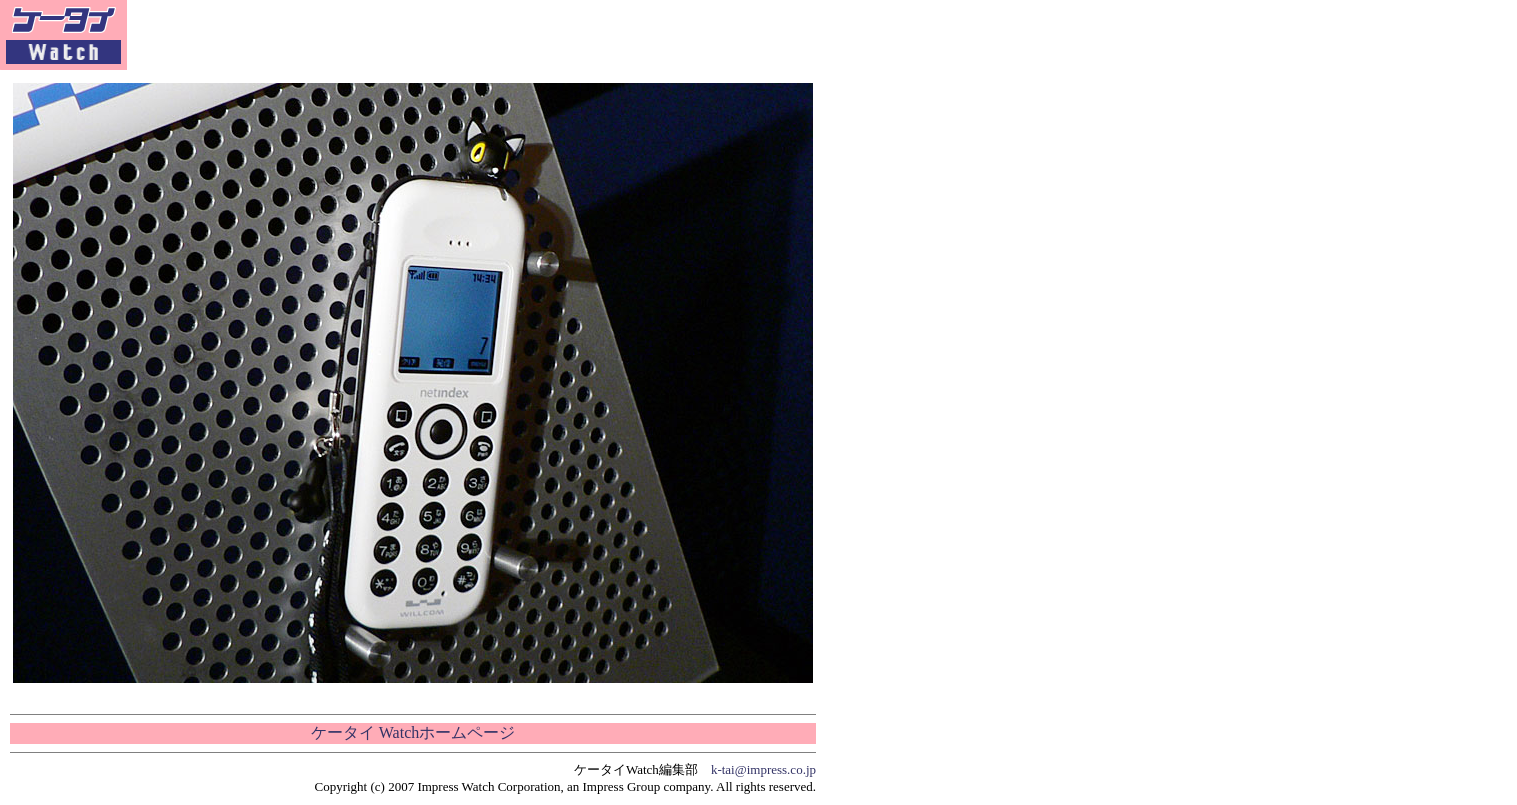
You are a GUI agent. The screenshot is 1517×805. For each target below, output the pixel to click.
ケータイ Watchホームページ (413, 732)
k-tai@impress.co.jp (763, 769)
